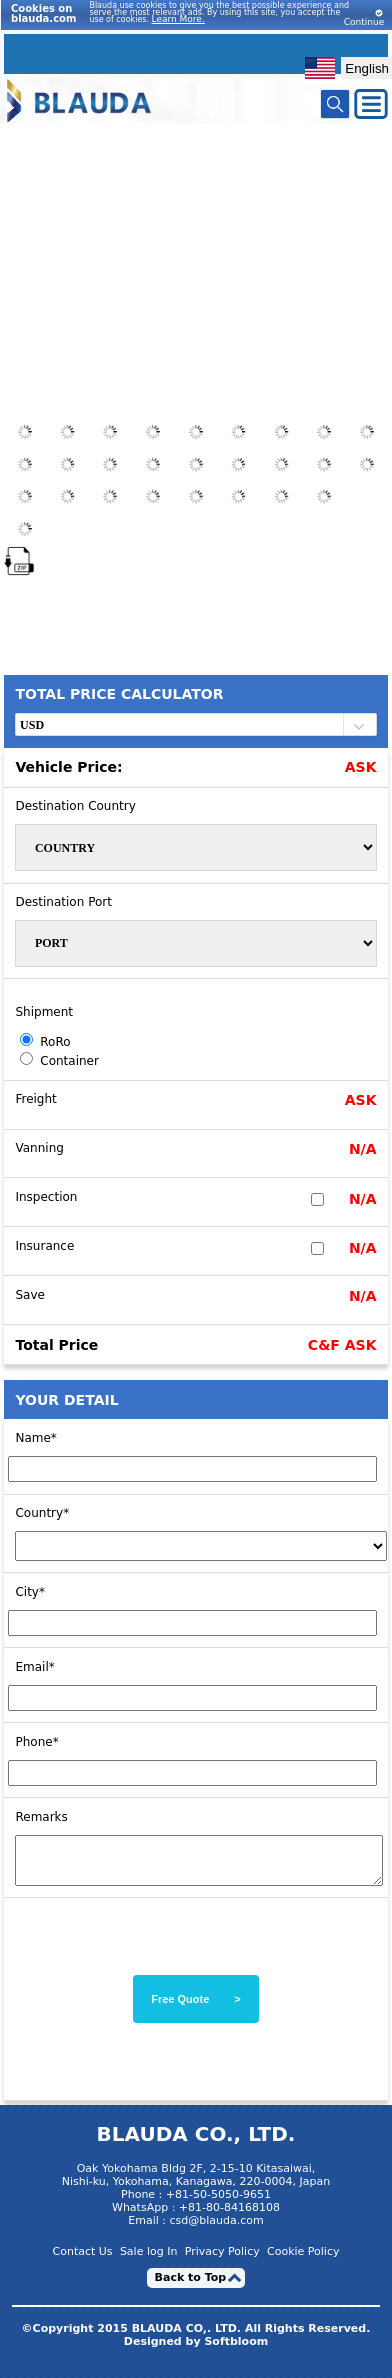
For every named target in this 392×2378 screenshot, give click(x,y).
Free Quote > (196, 2008)
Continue (364, 18)
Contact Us (83, 2260)
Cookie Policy (303, 2260)
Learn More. (178, 19)
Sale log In (149, 2260)
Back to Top (191, 2286)
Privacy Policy (222, 2260)
